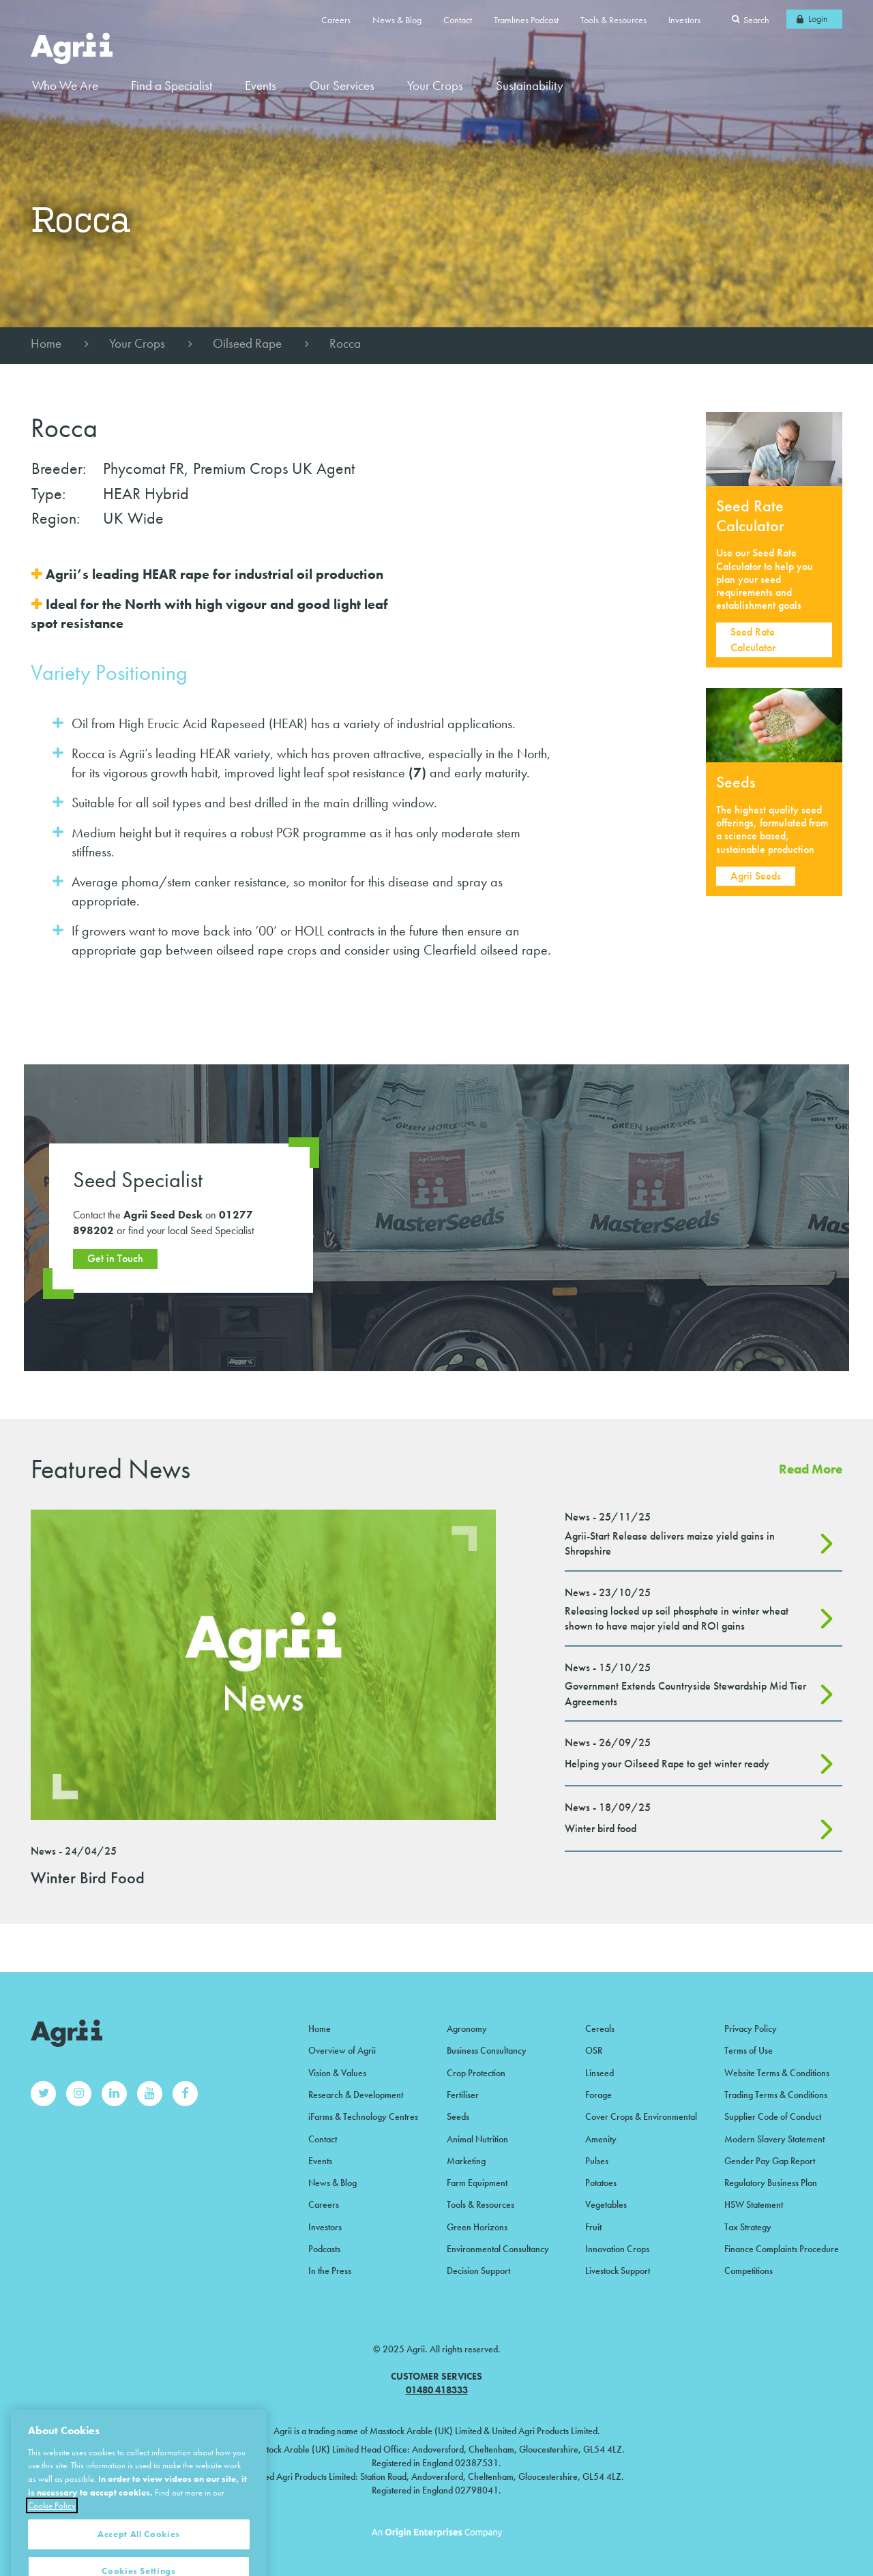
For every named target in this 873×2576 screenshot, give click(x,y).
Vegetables (606, 2204)
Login (818, 18)
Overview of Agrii (342, 2050)
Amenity (601, 2139)
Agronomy (467, 2028)
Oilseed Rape (247, 343)
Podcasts (324, 2249)
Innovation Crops (617, 2249)
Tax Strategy (747, 2227)
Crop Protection (476, 2073)
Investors (684, 20)
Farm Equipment (477, 2182)
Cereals (600, 2028)
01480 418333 (437, 2390)
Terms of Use (748, 2050)
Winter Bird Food (88, 1877)
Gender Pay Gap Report (769, 2161)
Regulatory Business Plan (770, 2182)
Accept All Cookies (139, 2557)
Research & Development (355, 2094)
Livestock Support (617, 2270)
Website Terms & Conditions (776, 2073)
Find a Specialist (171, 85)
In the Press (329, 2270)
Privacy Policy (750, 2028)
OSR (593, 2050)
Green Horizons (477, 2227)
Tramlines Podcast (526, 20)
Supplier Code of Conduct (772, 2116)
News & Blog (396, 20)
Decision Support (478, 2270)
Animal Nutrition (477, 2139)
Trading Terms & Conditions (775, 2094)
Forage (598, 2094)
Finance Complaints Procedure (781, 2249)
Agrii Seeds (755, 876)
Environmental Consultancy (498, 2249)
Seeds (458, 2116)
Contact (457, 20)
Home (46, 343)
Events (260, 85)
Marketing (466, 2161)
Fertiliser (463, 2094)
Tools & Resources (613, 20)
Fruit (593, 2227)
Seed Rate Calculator (752, 639)
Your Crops (137, 343)
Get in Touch (115, 1258)
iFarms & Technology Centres (363, 2116)
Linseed (599, 2073)
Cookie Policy (52, 2529)
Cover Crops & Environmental (641, 2116)
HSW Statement (753, 2204)
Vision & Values (337, 2073)
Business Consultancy (487, 2050)
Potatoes (601, 2182)
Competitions (748, 2270)
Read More (810, 1469)
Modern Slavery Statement (774, 2139)
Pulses (596, 2161)
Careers (336, 20)
